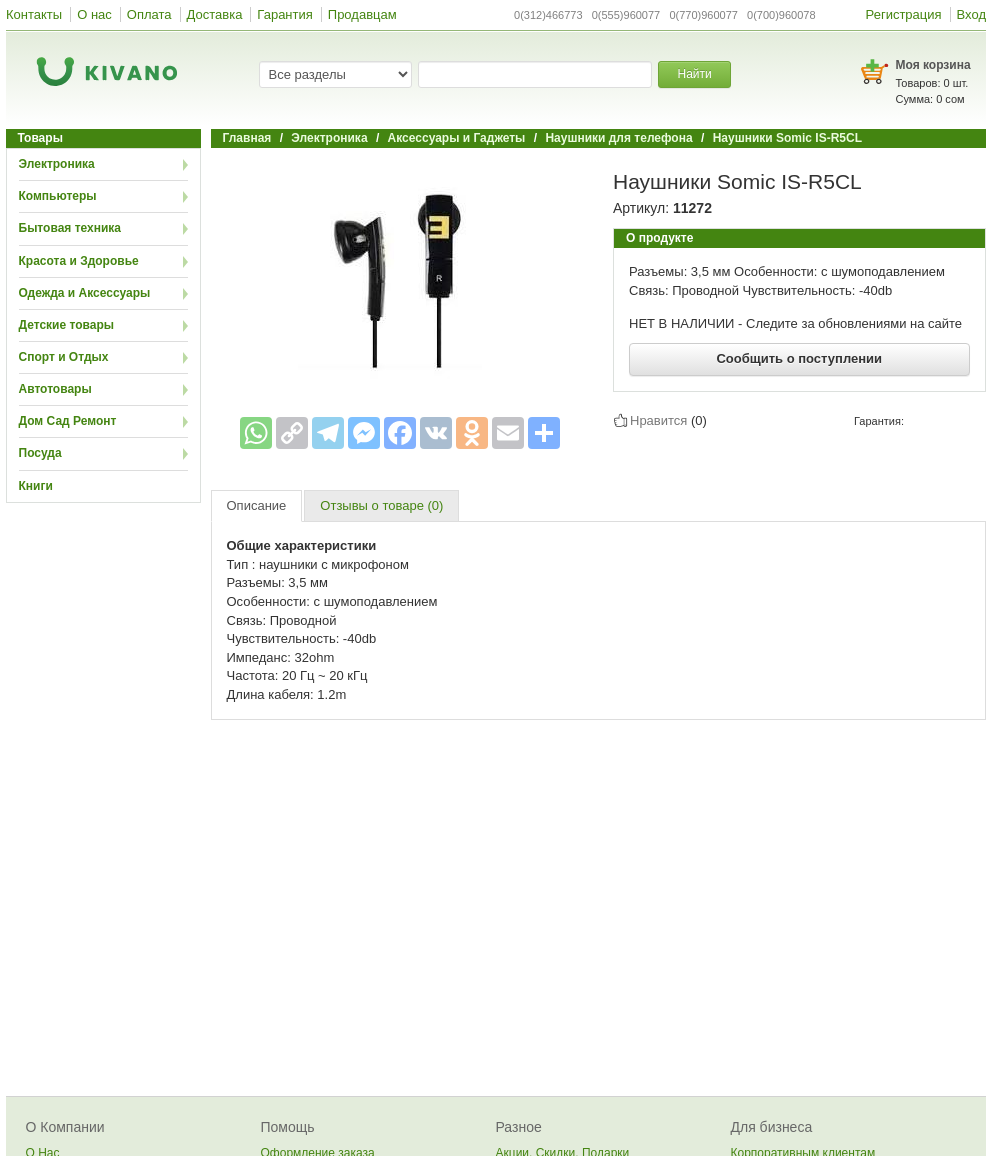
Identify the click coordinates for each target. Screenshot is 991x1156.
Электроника (57, 164)
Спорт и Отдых (64, 357)
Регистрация (904, 14)
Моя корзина (933, 65)
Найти (694, 74)
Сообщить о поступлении (799, 358)
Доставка (215, 14)
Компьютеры (58, 196)
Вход (971, 14)
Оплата (149, 14)
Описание (257, 505)
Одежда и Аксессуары (85, 293)
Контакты (34, 14)
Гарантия (284, 14)
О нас (94, 14)
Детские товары (67, 325)
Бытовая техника (70, 228)
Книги (36, 486)
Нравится (658, 420)
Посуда (40, 453)
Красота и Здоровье (79, 261)
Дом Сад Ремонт (68, 421)
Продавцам (362, 14)
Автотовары (55, 389)
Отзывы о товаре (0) (381, 505)
